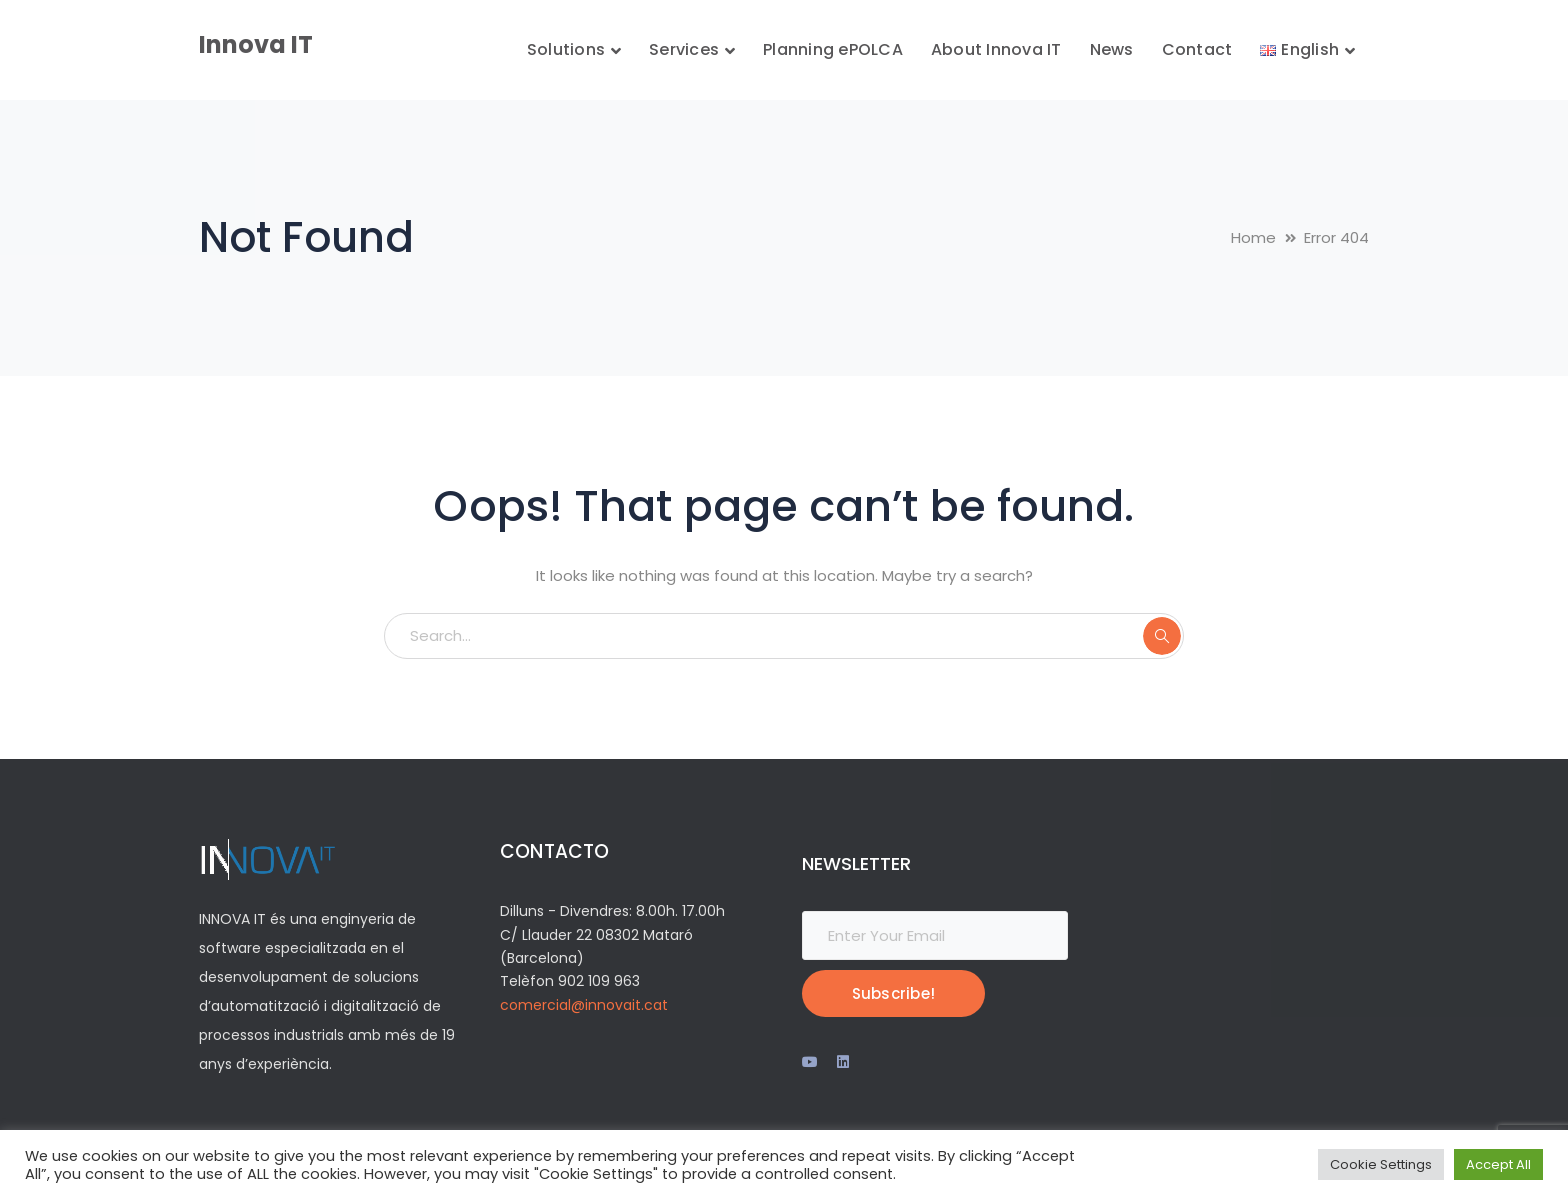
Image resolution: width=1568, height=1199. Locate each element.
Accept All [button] (1498, 1164)
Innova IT (256, 44)
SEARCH (1162, 636)
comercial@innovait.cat (584, 1005)
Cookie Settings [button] (1381, 1164)
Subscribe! (894, 993)
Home (1253, 237)
